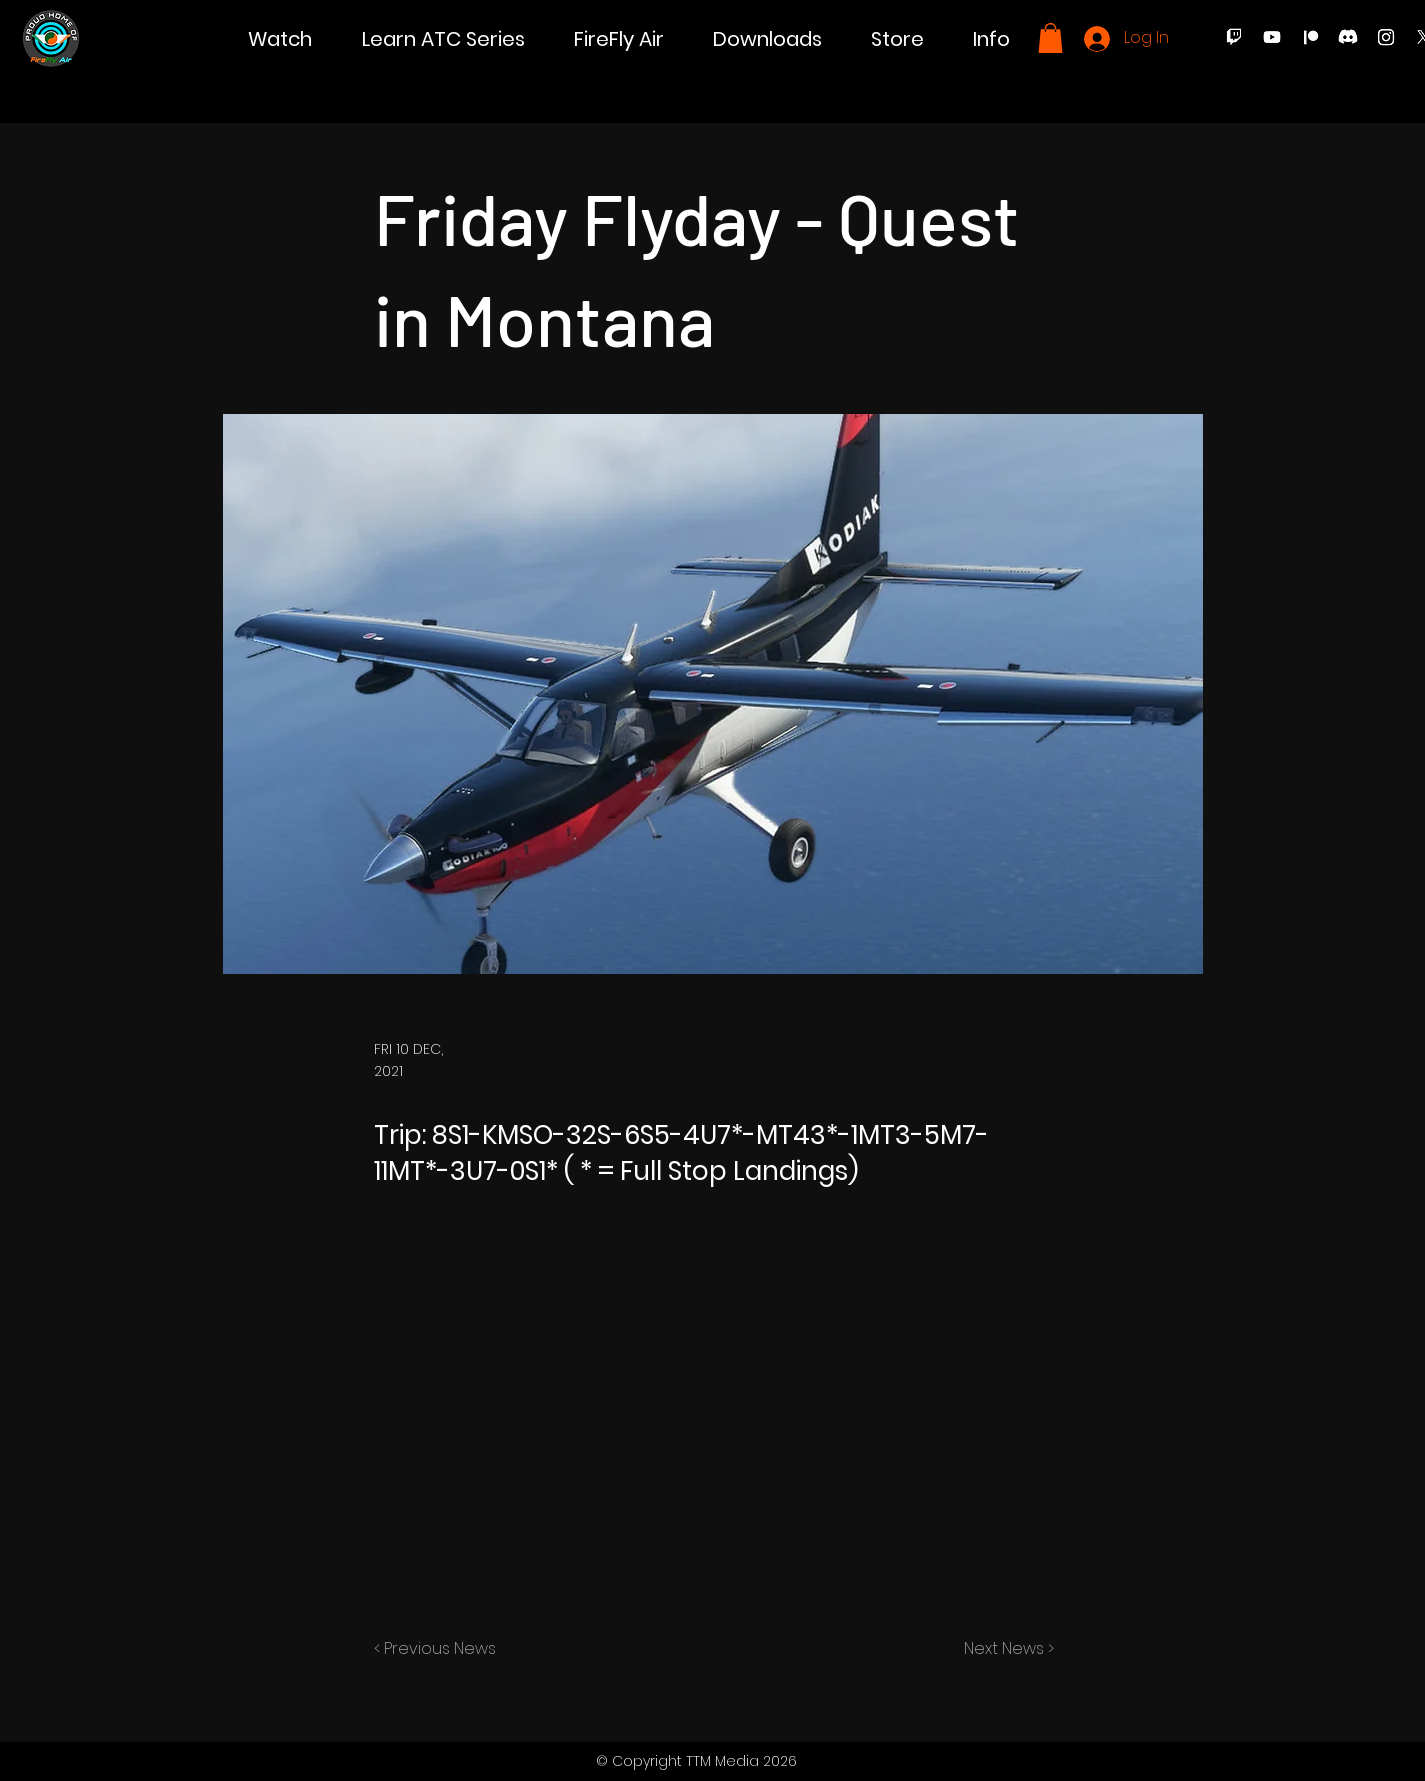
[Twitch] (1234, 37)
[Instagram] (1386, 37)
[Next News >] (1004, 1649)
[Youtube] (1272, 37)
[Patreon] (1310, 37)
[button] (280, 39)
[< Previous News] (440, 1649)
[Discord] (1348, 37)
